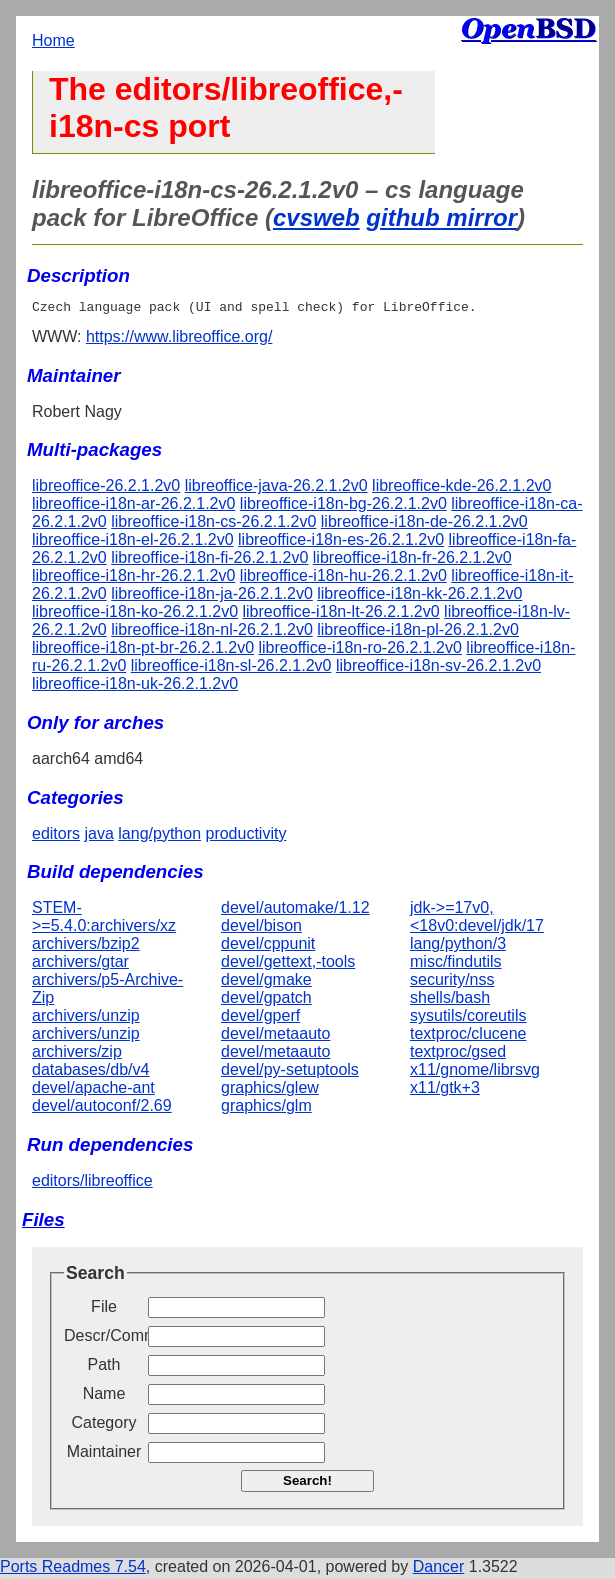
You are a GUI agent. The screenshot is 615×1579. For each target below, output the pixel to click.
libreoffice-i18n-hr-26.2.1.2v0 (133, 578)
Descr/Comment (104, 1338)
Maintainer (104, 1454)
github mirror (441, 217)
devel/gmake (266, 982)
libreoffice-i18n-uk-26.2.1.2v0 (135, 686)
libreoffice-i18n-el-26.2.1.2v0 (133, 542)
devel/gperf (260, 1018)
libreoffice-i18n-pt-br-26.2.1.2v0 (143, 650)
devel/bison (261, 928)
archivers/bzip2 (86, 946)
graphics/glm (266, 1108)
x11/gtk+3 (445, 1090)
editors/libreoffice (92, 1183)
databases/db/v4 (90, 1072)
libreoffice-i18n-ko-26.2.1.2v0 (135, 614)
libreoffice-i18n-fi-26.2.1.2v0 (209, 560)
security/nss (452, 982)
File (104, 1309)
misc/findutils (456, 964)
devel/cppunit (268, 946)
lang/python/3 (458, 946)
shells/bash (450, 1000)
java (98, 836)
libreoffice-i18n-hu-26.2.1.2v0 (343, 578)
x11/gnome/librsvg (475, 1072)
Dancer (439, 1569)
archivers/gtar (80, 964)
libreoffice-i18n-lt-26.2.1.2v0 (341, 614)
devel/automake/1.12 (295, 910)
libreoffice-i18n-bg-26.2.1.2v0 (343, 506)
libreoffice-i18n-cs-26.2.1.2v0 (213, 524)
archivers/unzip (86, 1018)
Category (104, 1425)
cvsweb (316, 217)
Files (43, 1222)
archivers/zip (77, 1054)
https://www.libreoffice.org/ (179, 339)
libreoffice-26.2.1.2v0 (106, 488)
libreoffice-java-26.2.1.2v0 (276, 488)
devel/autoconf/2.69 (102, 1108)
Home (53, 40)
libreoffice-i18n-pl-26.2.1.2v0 (418, 632)
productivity (245, 836)
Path (104, 1367)
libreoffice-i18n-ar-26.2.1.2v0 (133, 506)
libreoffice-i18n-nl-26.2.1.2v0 (212, 632)
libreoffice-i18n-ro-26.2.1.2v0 (360, 650)
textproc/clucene (468, 1036)
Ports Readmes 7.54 (73, 1569)
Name (104, 1396)
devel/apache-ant (93, 1090)
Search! (307, 1483)
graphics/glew (270, 1090)
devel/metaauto (275, 1036)
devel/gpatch (266, 1000)
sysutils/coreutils (468, 1018)
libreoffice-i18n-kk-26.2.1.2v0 (419, 596)
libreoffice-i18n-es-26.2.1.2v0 (341, 542)
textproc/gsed (458, 1054)
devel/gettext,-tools (288, 964)
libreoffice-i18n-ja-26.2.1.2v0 (212, 596)
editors (56, 836)
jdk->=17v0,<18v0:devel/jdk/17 (477, 919)
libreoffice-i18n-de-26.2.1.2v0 (424, 524)
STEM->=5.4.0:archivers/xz (104, 919)
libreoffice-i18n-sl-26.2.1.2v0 (231, 668)
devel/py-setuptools (290, 1072)
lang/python (159, 836)
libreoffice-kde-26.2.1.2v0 (461, 488)
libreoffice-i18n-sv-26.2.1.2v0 (438, 668)
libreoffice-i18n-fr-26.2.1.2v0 (412, 560)
